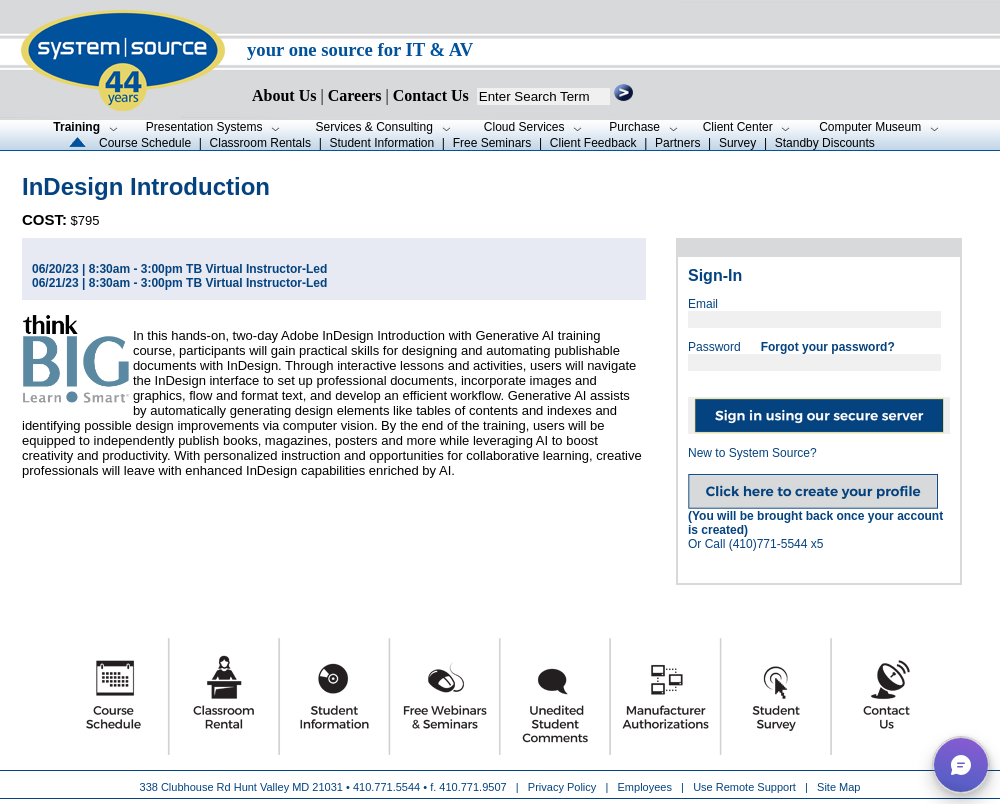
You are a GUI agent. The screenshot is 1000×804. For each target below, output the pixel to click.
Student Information (381, 143)
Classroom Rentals (260, 143)
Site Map (838, 787)
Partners (677, 143)
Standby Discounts (825, 143)
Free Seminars (492, 143)
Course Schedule (145, 143)
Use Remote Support (744, 787)
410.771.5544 (386, 787)
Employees (645, 787)
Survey (737, 143)
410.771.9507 (472, 787)
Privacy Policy (564, 787)
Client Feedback (593, 143)
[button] (961, 765)
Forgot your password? (828, 347)
